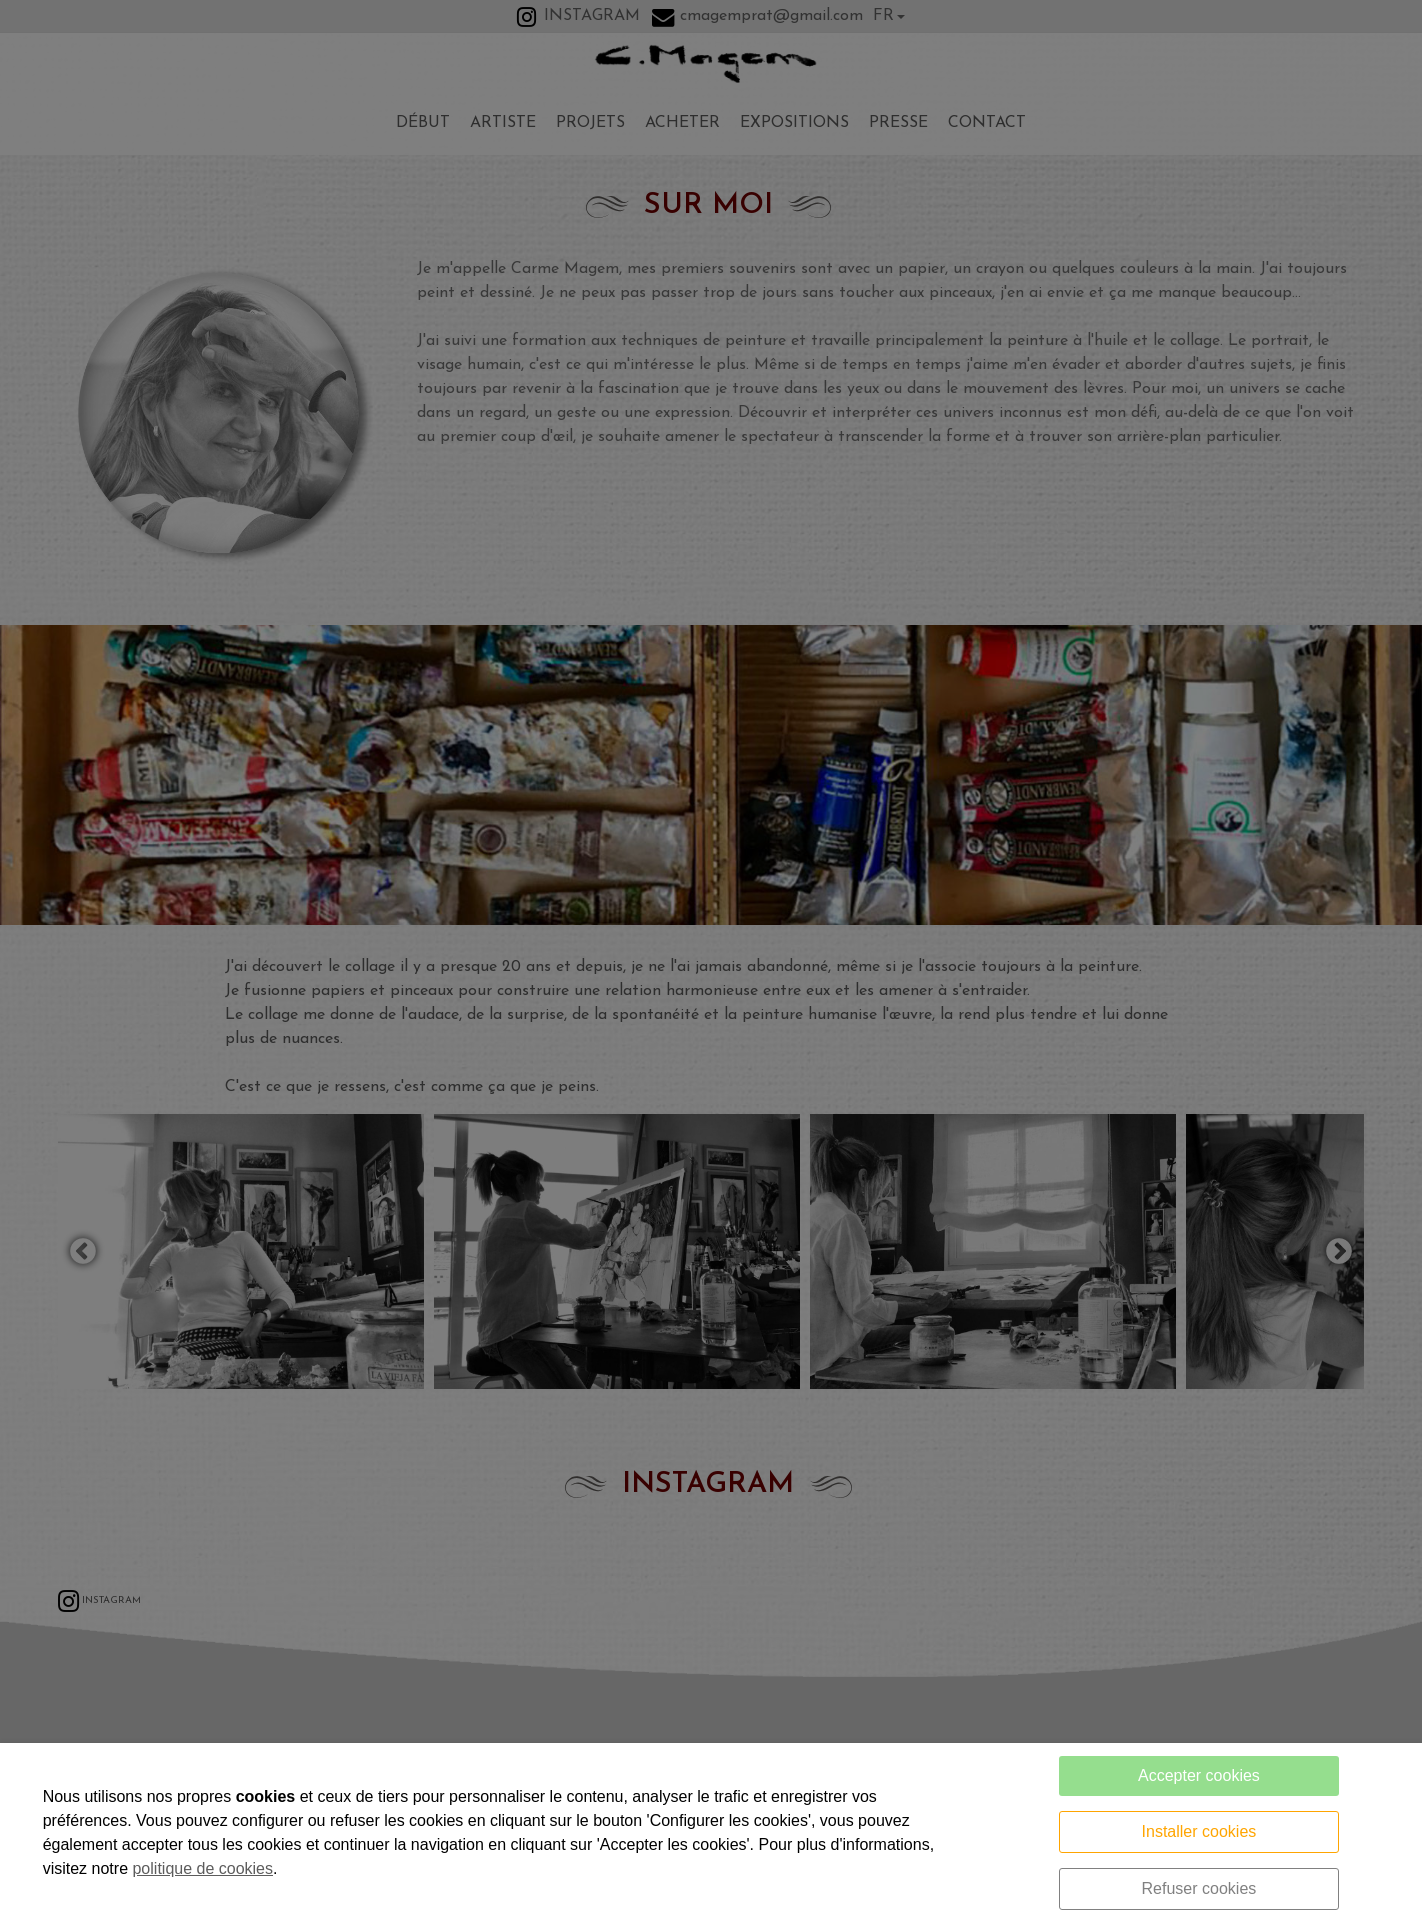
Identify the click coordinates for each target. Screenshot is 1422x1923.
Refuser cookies (1199, 1888)
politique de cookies (202, 1868)
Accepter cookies (1199, 1775)
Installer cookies (1199, 1831)
